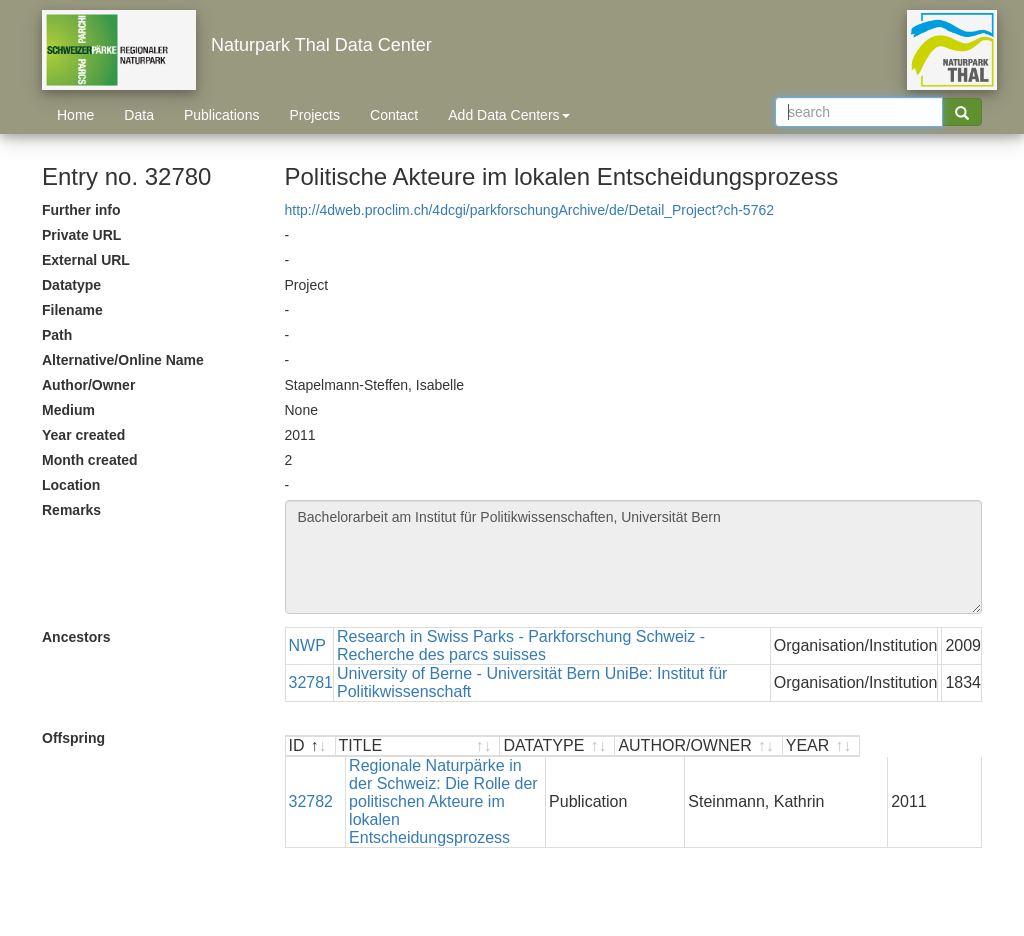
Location (71, 485)
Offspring (73, 738)
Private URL (81, 235)
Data (139, 115)
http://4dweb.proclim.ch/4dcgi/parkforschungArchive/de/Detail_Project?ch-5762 (530, 210)
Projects (314, 115)
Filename (72, 310)
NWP (307, 645)
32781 (311, 682)
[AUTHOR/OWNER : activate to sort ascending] (820, 746)
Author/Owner (88, 385)
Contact (394, 115)
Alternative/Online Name (123, 360)
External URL (86, 260)
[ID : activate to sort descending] (311, 746)
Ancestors (76, 637)
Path (57, 335)
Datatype (71, 285)
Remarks (71, 510)
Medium (68, 410)
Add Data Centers (508, 115)
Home (75, 115)
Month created (90, 460)
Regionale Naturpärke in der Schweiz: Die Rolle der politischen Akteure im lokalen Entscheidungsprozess (473, 783)
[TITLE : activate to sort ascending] (479, 746)
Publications (222, 115)
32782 (311, 783)
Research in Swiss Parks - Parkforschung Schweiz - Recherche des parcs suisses (521, 645)
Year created (83, 435)
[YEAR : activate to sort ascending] (942, 746)
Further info (81, 210)
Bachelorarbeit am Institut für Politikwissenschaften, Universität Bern (634, 557)
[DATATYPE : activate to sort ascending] (678, 746)
